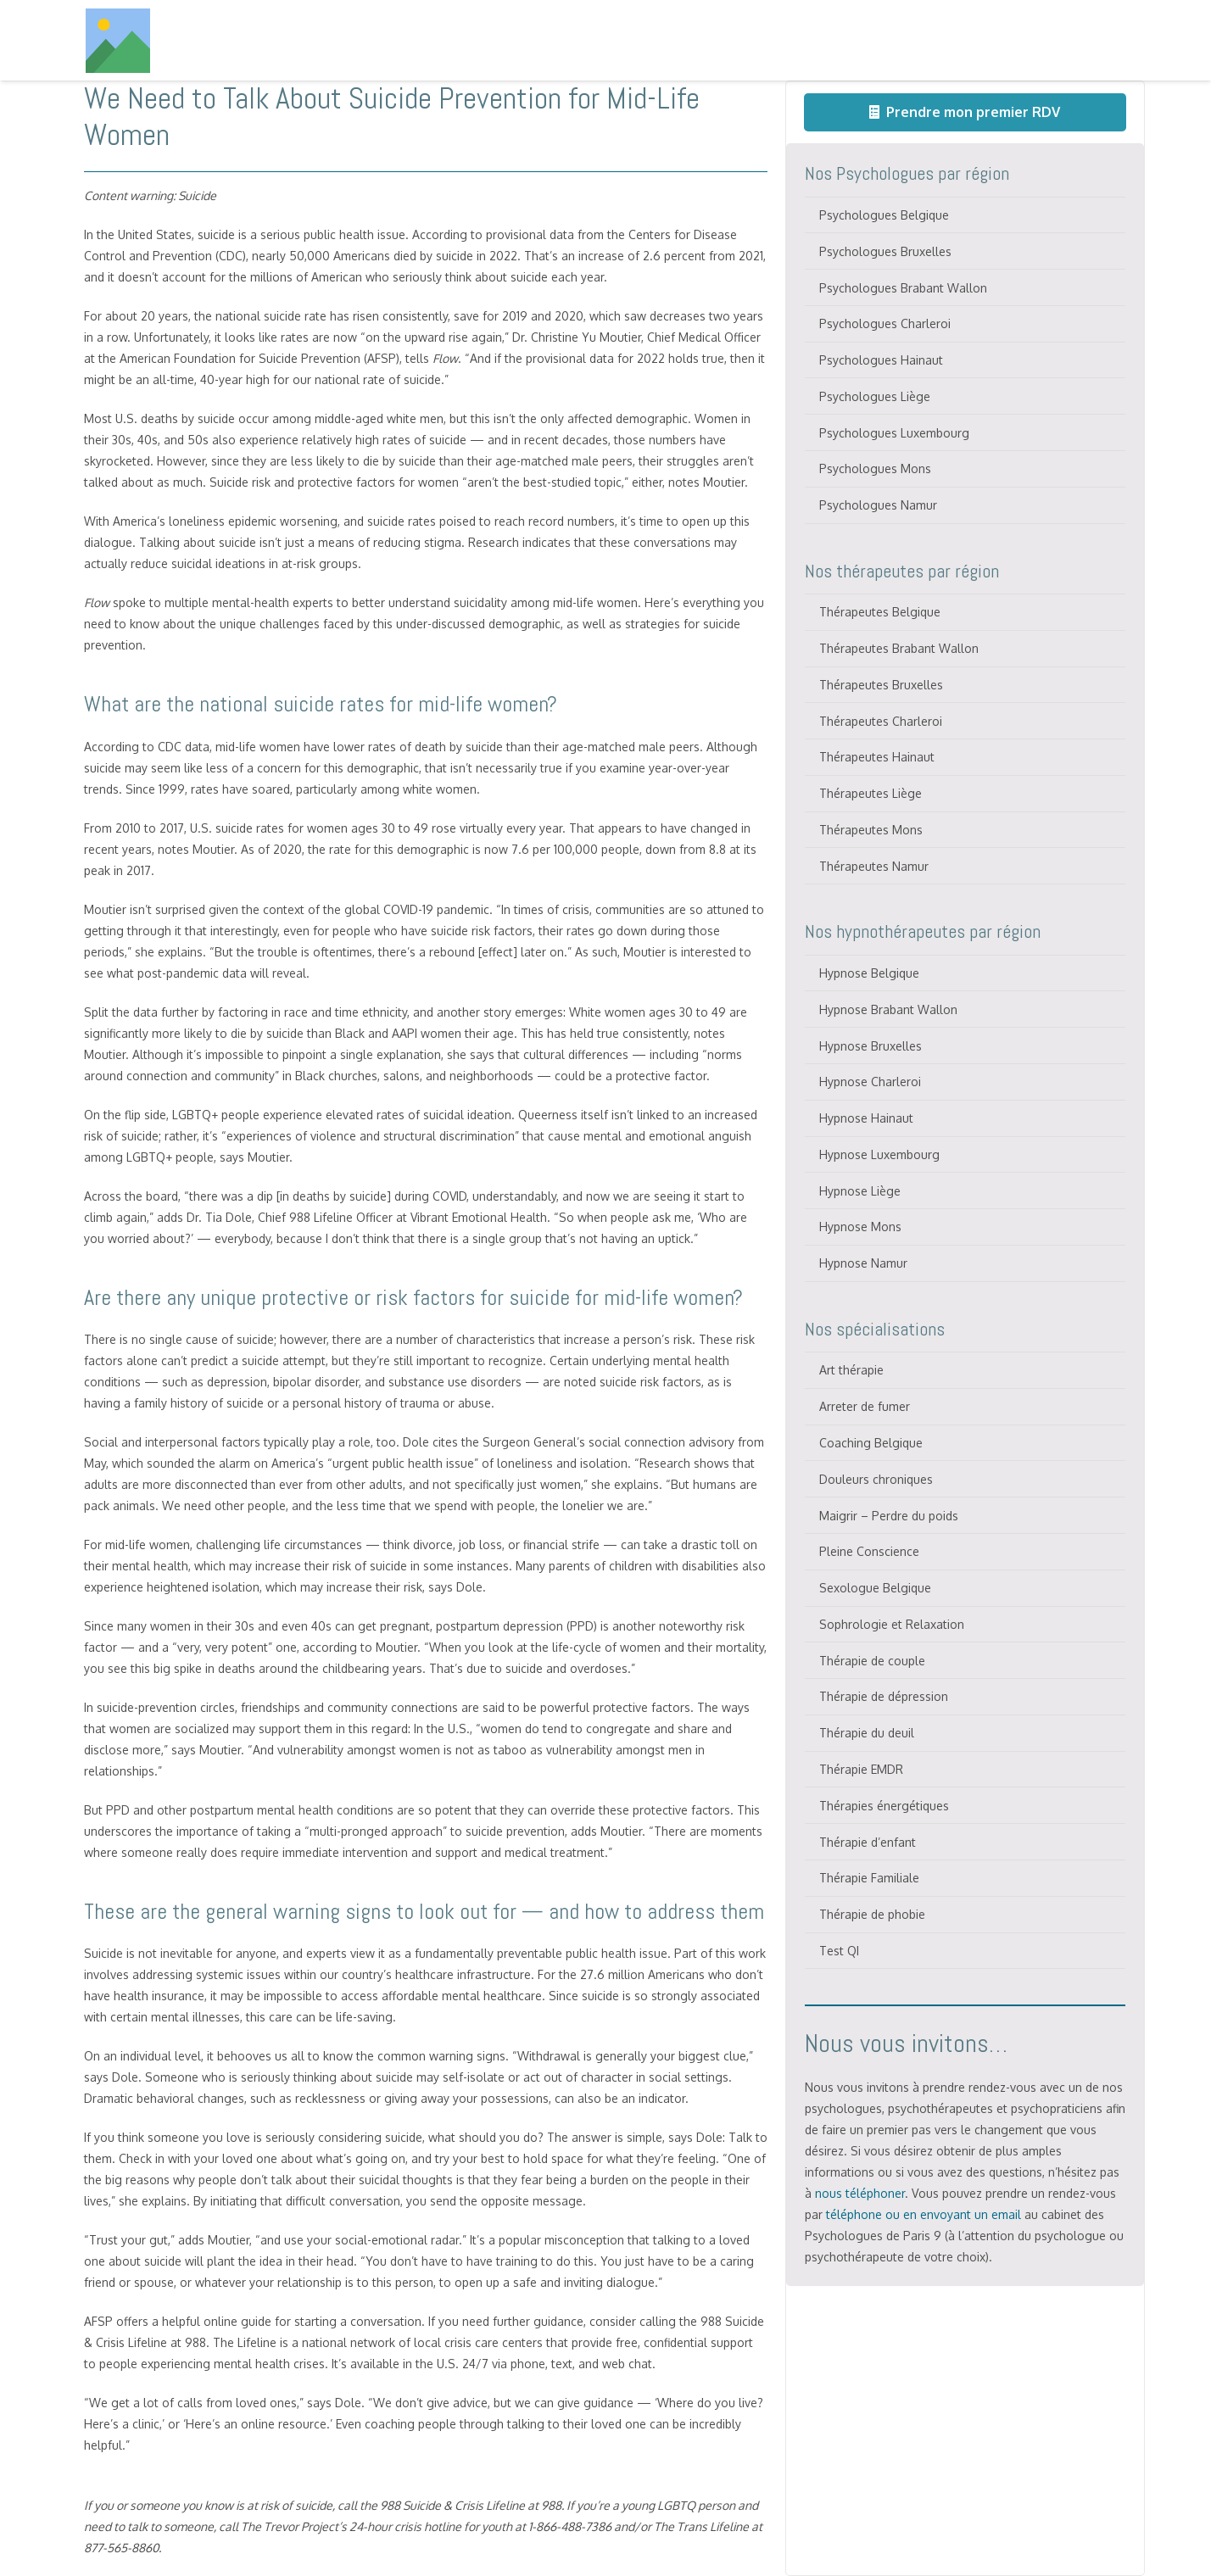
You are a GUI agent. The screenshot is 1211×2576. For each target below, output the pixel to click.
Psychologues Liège (874, 396)
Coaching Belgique (871, 1443)
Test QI (839, 1950)
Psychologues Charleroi (885, 323)
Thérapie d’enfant (867, 1842)
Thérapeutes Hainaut (877, 757)
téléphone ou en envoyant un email (923, 2214)
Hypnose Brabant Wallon (888, 1009)
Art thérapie (851, 1370)
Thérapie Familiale (869, 1878)
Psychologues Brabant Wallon (903, 288)
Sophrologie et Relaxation (891, 1624)
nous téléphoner (860, 2193)
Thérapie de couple (872, 1660)
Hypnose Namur (863, 1263)
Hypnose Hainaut (866, 1118)
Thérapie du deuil (866, 1733)
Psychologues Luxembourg (894, 433)
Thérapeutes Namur (874, 866)
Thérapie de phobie (872, 1914)
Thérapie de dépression (883, 1696)
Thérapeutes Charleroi (880, 721)
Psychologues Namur (878, 505)
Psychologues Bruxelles (885, 251)
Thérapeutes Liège (870, 793)
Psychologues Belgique (884, 215)
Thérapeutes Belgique (879, 612)
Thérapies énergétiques (884, 1805)
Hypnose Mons (860, 1226)
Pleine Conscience (869, 1551)
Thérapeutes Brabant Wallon (899, 648)
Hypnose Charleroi (870, 1081)
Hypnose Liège (860, 1191)
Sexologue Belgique (875, 1588)
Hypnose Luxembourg (879, 1154)
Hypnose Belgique (869, 973)
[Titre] (118, 40)
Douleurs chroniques (876, 1479)
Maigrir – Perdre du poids (888, 1515)
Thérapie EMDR (861, 1769)
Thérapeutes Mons (871, 829)
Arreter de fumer (864, 1406)
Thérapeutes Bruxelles (881, 684)
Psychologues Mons (875, 468)
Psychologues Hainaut (881, 360)
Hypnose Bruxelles (870, 1046)
